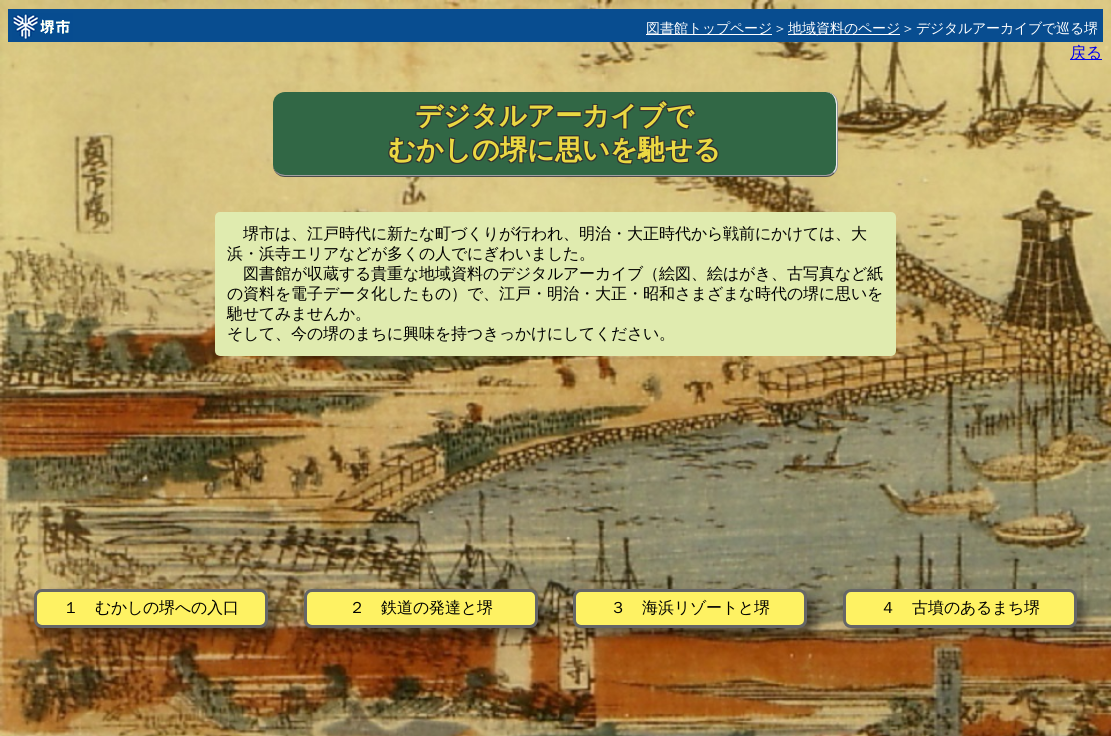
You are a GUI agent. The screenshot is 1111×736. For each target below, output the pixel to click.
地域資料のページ (844, 28)
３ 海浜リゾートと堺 (690, 607)
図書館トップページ (709, 28)
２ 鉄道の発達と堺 (421, 607)
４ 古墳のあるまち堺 (960, 607)
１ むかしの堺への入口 (151, 607)
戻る (1086, 52)
